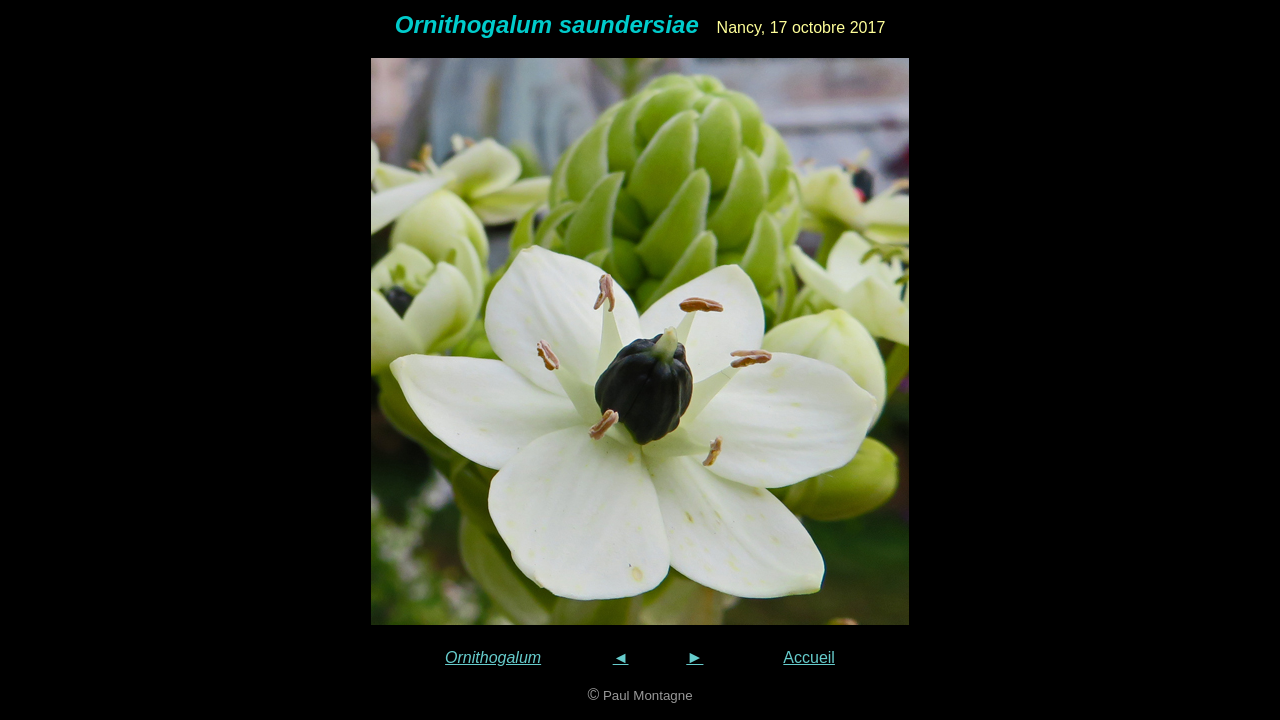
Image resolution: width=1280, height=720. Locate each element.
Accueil (809, 657)
